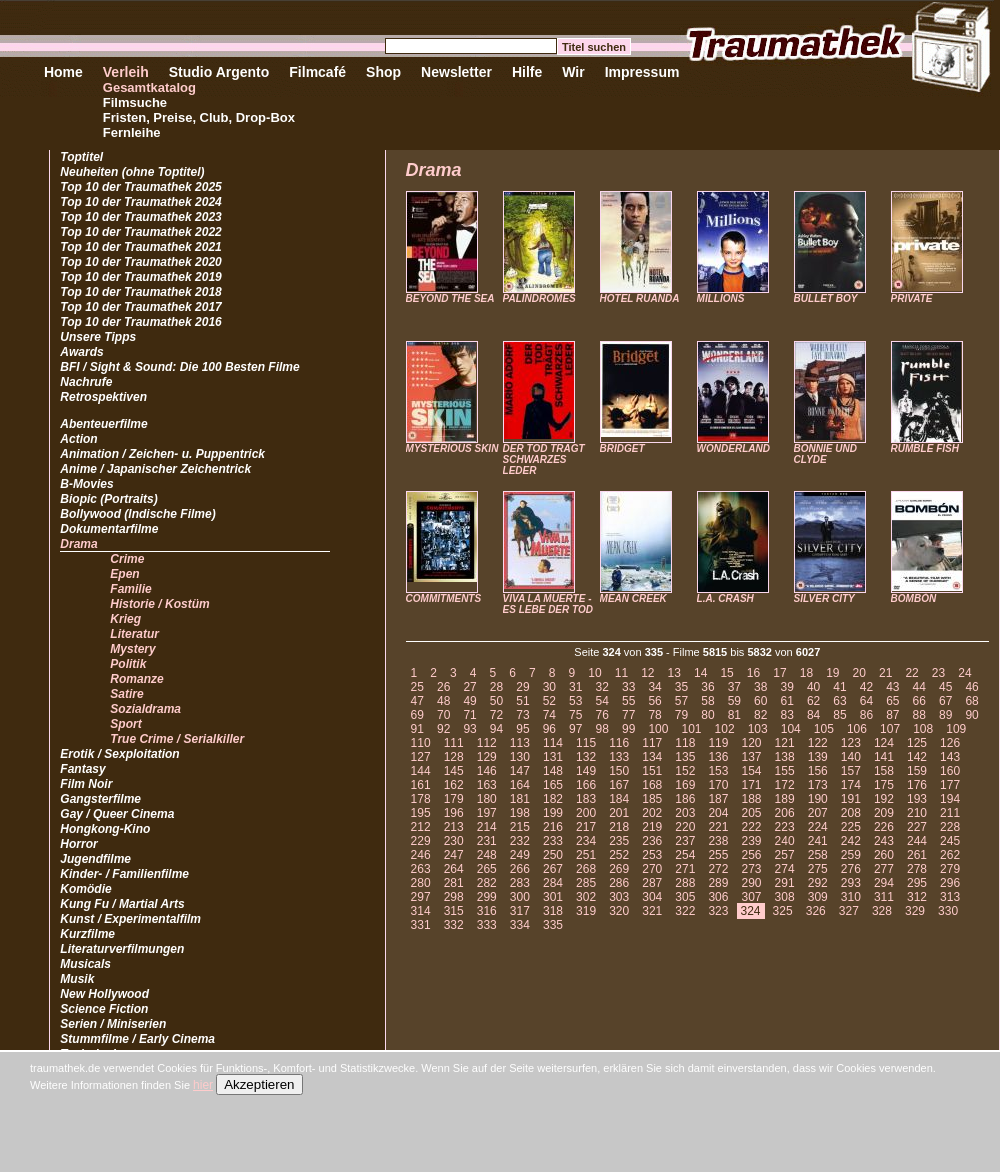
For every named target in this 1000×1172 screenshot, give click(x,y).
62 (813, 701)
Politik (128, 664)
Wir (573, 72)
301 (553, 897)
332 (454, 925)
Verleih (126, 72)
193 (917, 799)
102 (725, 729)
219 (652, 827)
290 (752, 883)
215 (520, 827)
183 (586, 799)
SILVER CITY (824, 598)
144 (421, 771)
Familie (130, 589)
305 (685, 897)
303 (619, 897)
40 (813, 687)
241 (818, 841)
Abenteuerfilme (103, 424)
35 (681, 687)
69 (417, 715)
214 (487, 827)
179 (454, 799)
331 (421, 925)
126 (950, 743)
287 (652, 883)
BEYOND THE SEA (450, 298)
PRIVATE (912, 298)
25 (417, 687)
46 (971, 687)
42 (866, 687)
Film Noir (86, 784)
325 (783, 911)
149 (586, 771)
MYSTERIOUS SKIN (452, 448)
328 (882, 911)
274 (785, 869)
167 (619, 785)
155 (785, 771)
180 (487, 799)
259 (851, 855)
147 (520, 771)
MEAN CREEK (633, 598)
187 (718, 799)
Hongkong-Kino (105, 829)
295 (917, 883)
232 (520, 841)
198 (520, 813)
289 (718, 883)
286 (619, 883)
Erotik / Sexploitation (119, 754)
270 (652, 869)
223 (785, 827)
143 (950, 757)
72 (496, 715)
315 (454, 911)
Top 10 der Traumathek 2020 (140, 262)
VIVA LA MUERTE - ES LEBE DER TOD (548, 604)
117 (652, 743)
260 (884, 855)
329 (915, 911)
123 (851, 743)
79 (681, 715)
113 (520, 743)
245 (950, 841)
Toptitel (81, 157)
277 (884, 869)
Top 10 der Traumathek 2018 (140, 292)
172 (785, 785)
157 (851, 771)
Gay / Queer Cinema (117, 814)
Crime (127, 559)
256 (752, 855)
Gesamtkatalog (149, 87)
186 (685, 799)
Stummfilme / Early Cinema (137, 1039)
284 (553, 883)
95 (522, 729)
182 (553, 799)
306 (718, 897)
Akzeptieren (259, 1084)
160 (950, 771)
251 (586, 855)
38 (760, 687)
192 (884, 799)
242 (851, 841)
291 (785, 883)
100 (658, 729)
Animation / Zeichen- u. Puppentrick (162, 454)
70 (443, 715)
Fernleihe (132, 132)
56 (654, 701)
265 (487, 869)
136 (718, 757)
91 (417, 729)
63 (839, 701)
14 (700, 673)
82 (760, 715)
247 (454, 855)
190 (818, 799)
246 (421, 855)
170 (718, 785)
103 (758, 729)
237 (685, 841)
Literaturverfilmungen (122, 949)
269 (619, 869)
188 (752, 799)
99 (628, 729)
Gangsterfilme (100, 799)
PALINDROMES (539, 298)
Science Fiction (104, 1009)
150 (619, 771)
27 (469, 687)
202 (652, 813)
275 (818, 869)
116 (619, 743)
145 (454, 771)
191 (851, 799)
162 (454, 785)
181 (520, 799)
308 (785, 897)
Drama (78, 544)
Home (63, 72)
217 (586, 827)
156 (818, 771)
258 (818, 855)
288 (685, 883)
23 (938, 673)
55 (628, 701)
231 (487, 841)
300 (520, 897)
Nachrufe (86, 382)
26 (443, 687)
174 (851, 785)
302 (586, 897)
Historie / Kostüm (159, 604)
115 (586, 743)
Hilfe (527, 72)
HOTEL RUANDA (640, 298)
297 (421, 897)
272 (718, 869)
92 (443, 729)
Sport (125, 724)
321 (652, 911)
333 (487, 925)
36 (707, 687)
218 (619, 827)
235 (619, 841)
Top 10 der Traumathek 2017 (140, 307)
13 (674, 673)
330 (948, 911)
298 (454, 897)
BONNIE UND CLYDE (825, 454)
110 (421, 743)
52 (549, 701)
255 (718, 855)
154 (752, 771)
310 (851, 897)
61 (786, 701)
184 (619, 799)
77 (628, 715)
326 (816, 911)
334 (520, 925)
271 (685, 869)
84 (813, 715)
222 (752, 827)
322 (685, 911)
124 (884, 743)
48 (443, 701)
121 (785, 743)
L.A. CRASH (725, 598)
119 (718, 743)
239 (752, 841)
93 (469, 729)
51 (522, 701)
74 (549, 715)
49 (469, 701)
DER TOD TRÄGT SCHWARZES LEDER (544, 459)
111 (454, 743)
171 (752, 785)
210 (917, 813)
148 (553, 771)
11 (621, 673)
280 (421, 883)
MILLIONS (721, 298)
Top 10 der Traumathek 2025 (140, 187)
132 (586, 757)
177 (950, 785)
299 (487, 897)
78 (654, 715)
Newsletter (456, 72)
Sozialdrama (145, 709)
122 (818, 743)
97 (575, 729)
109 (956, 729)
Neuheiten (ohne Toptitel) (132, 172)
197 (487, 813)
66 (919, 701)
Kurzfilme (87, 934)
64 (866, 701)
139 (818, 757)
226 (884, 827)
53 (575, 701)
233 (553, 841)
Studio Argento (219, 72)
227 (917, 827)
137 (752, 757)
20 (859, 673)
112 (487, 743)
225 (851, 827)
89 (945, 715)
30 (549, 687)
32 (602, 687)
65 (892, 701)
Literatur (134, 634)
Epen (124, 574)
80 (707, 715)
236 (652, 841)
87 (892, 715)
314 (421, 911)
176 (917, 785)
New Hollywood (104, 994)
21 (885, 673)
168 (652, 785)
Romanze (136, 679)
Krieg (125, 619)
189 (785, 799)
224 (818, 827)
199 (553, 813)
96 (549, 729)
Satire (126, 694)
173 (818, 785)
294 (884, 883)
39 (786, 687)
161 (421, 785)
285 (586, 883)
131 (553, 757)
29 (522, 687)
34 (654, 687)
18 (806, 673)
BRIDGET (622, 448)
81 (734, 715)
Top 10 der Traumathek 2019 (140, 277)
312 (917, 897)
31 (575, 687)
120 (752, 743)
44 (919, 687)
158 (884, 771)
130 (520, 757)
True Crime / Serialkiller (177, 739)
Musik (77, 979)
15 (726, 673)
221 (718, 827)
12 (647, 673)
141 (884, 757)
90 (971, 715)
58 (707, 701)
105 (824, 729)
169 (685, 785)
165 (553, 785)
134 (652, 757)
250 (553, 855)
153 (718, 771)
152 (685, 771)
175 (884, 785)
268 (586, 869)
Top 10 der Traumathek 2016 (140, 322)
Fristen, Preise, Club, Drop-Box (199, 117)
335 (553, 925)
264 (454, 869)
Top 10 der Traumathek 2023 (140, 217)
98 (602, 729)
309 (818, 897)
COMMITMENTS (444, 598)
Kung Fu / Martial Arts (122, 904)
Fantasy (82, 769)
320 (619, 911)
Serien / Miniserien (113, 1024)
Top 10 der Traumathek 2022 (140, 232)
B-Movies (86, 484)
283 (520, 883)
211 (950, 813)
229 (421, 841)
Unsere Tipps (98, 337)
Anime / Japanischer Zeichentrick (155, 469)
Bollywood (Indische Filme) (137, 514)
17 (779, 673)
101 (691, 729)
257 (785, 855)
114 (553, 743)
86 (866, 715)
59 (734, 701)
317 (520, 911)
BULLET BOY (826, 298)
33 (628, 687)
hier (203, 1085)
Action (78, 439)
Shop (383, 72)
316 (487, 911)
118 (685, 743)
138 (785, 757)
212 (421, 827)
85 (839, 715)
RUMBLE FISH (925, 448)
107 (890, 729)
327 (849, 911)
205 (752, 813)
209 (884, 813)
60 (760, 701)
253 (652, 855)
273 (752, 869)
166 (586, 785)
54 (602, 701)
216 (553, 827)
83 (786, 715)
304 (652, 897)
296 (950, 883)
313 (950, 897)
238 (718, 841)
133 (619, 757)
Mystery (132, 649)
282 (487, 883)
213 (454, 827)
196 (454, 813)
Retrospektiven (103, 397)
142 (917, 757)
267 (553, 869)
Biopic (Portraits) (108, 499)
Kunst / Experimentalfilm (130, 919)
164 (520, 785)
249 (520, 855)
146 (487, 771)
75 (575, 715)
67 (945, 701)
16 (753, 673)
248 (487, 855)
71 (469, 715)
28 (496, 687)
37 (734, 687)
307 (752, 897)
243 (884, 841)
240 (785, 841)
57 (681, 701)
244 (917, 841)
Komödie (85, 889)
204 (718, 813)
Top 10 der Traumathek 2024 (140, 202)
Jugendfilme (95, 859)
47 (417, 701)
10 (594, 673)
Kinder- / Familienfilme (124, 874)
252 (619, 855)
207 (818, 813)
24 (964, 673)
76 (602, 715)
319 (586, 911)
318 (553, 911)
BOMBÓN (914, 598)
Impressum (642, 72)
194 (950, 799)
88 (919, 715)
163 (487, 785)
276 (851, 869)
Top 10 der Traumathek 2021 (140, 247)
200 (586, 813)
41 (839, 687)
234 (586, 841)
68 (971, 701)
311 (884, 897)
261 (917, 855)
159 (917, 771)
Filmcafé (317, 72)
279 (950, 869)
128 (454, 757)
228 (950, 827)
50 (496, 701)
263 (421, 869)
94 (496, 729)
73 (522, 715)
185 (652, 799)
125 (917, 743)
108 (923, 729)
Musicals (85, 964)
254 (685, 855)
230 (454, 841)
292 (818, 883)
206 (785, 813)
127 (421, 757)
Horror (78, 844)
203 (685, 813)
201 (619, 813)
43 (892, 687)
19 (832, 673)
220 (685, 827)
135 (685, 757)
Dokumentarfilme (109, 529)
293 (851, 883)
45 (945, 687)
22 (911, 673)
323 (718, 911)
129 (487, 757)
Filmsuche (135, 102)
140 (851, 757)
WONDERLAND (733, 448)
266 (520, 869)
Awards (81, 352)
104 (791, 729)
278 (917, 869)
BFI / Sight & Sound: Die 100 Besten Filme (179, 367)
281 (454, 883)
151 (652, 771)
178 (421, 799)
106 (857, 729)
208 (851, 813)
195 (421, 813)
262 (950, 855)
